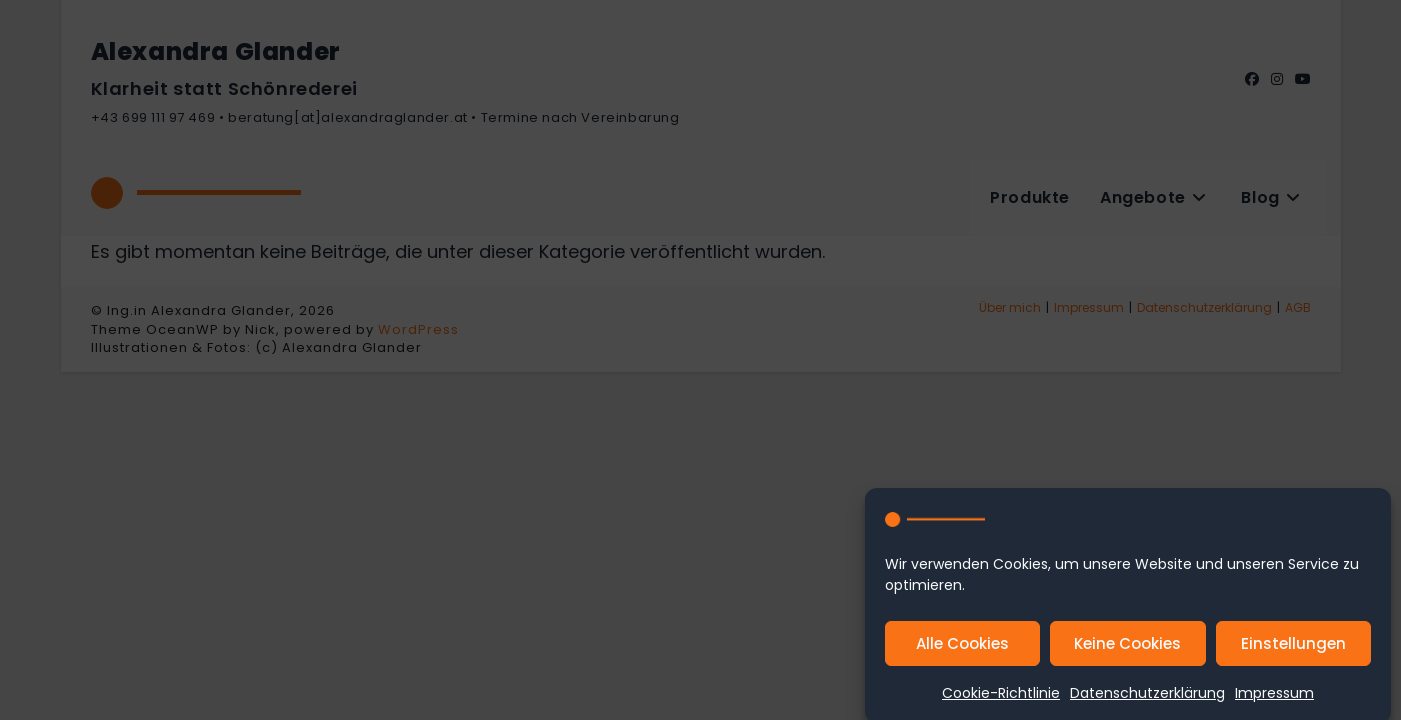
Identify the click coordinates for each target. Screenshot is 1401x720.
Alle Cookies (962, 649)
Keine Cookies (1127, 649)
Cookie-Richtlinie (1001, 699)
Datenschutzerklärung (1147, 699)
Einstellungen (1293, 649)
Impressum (1274, 699)
